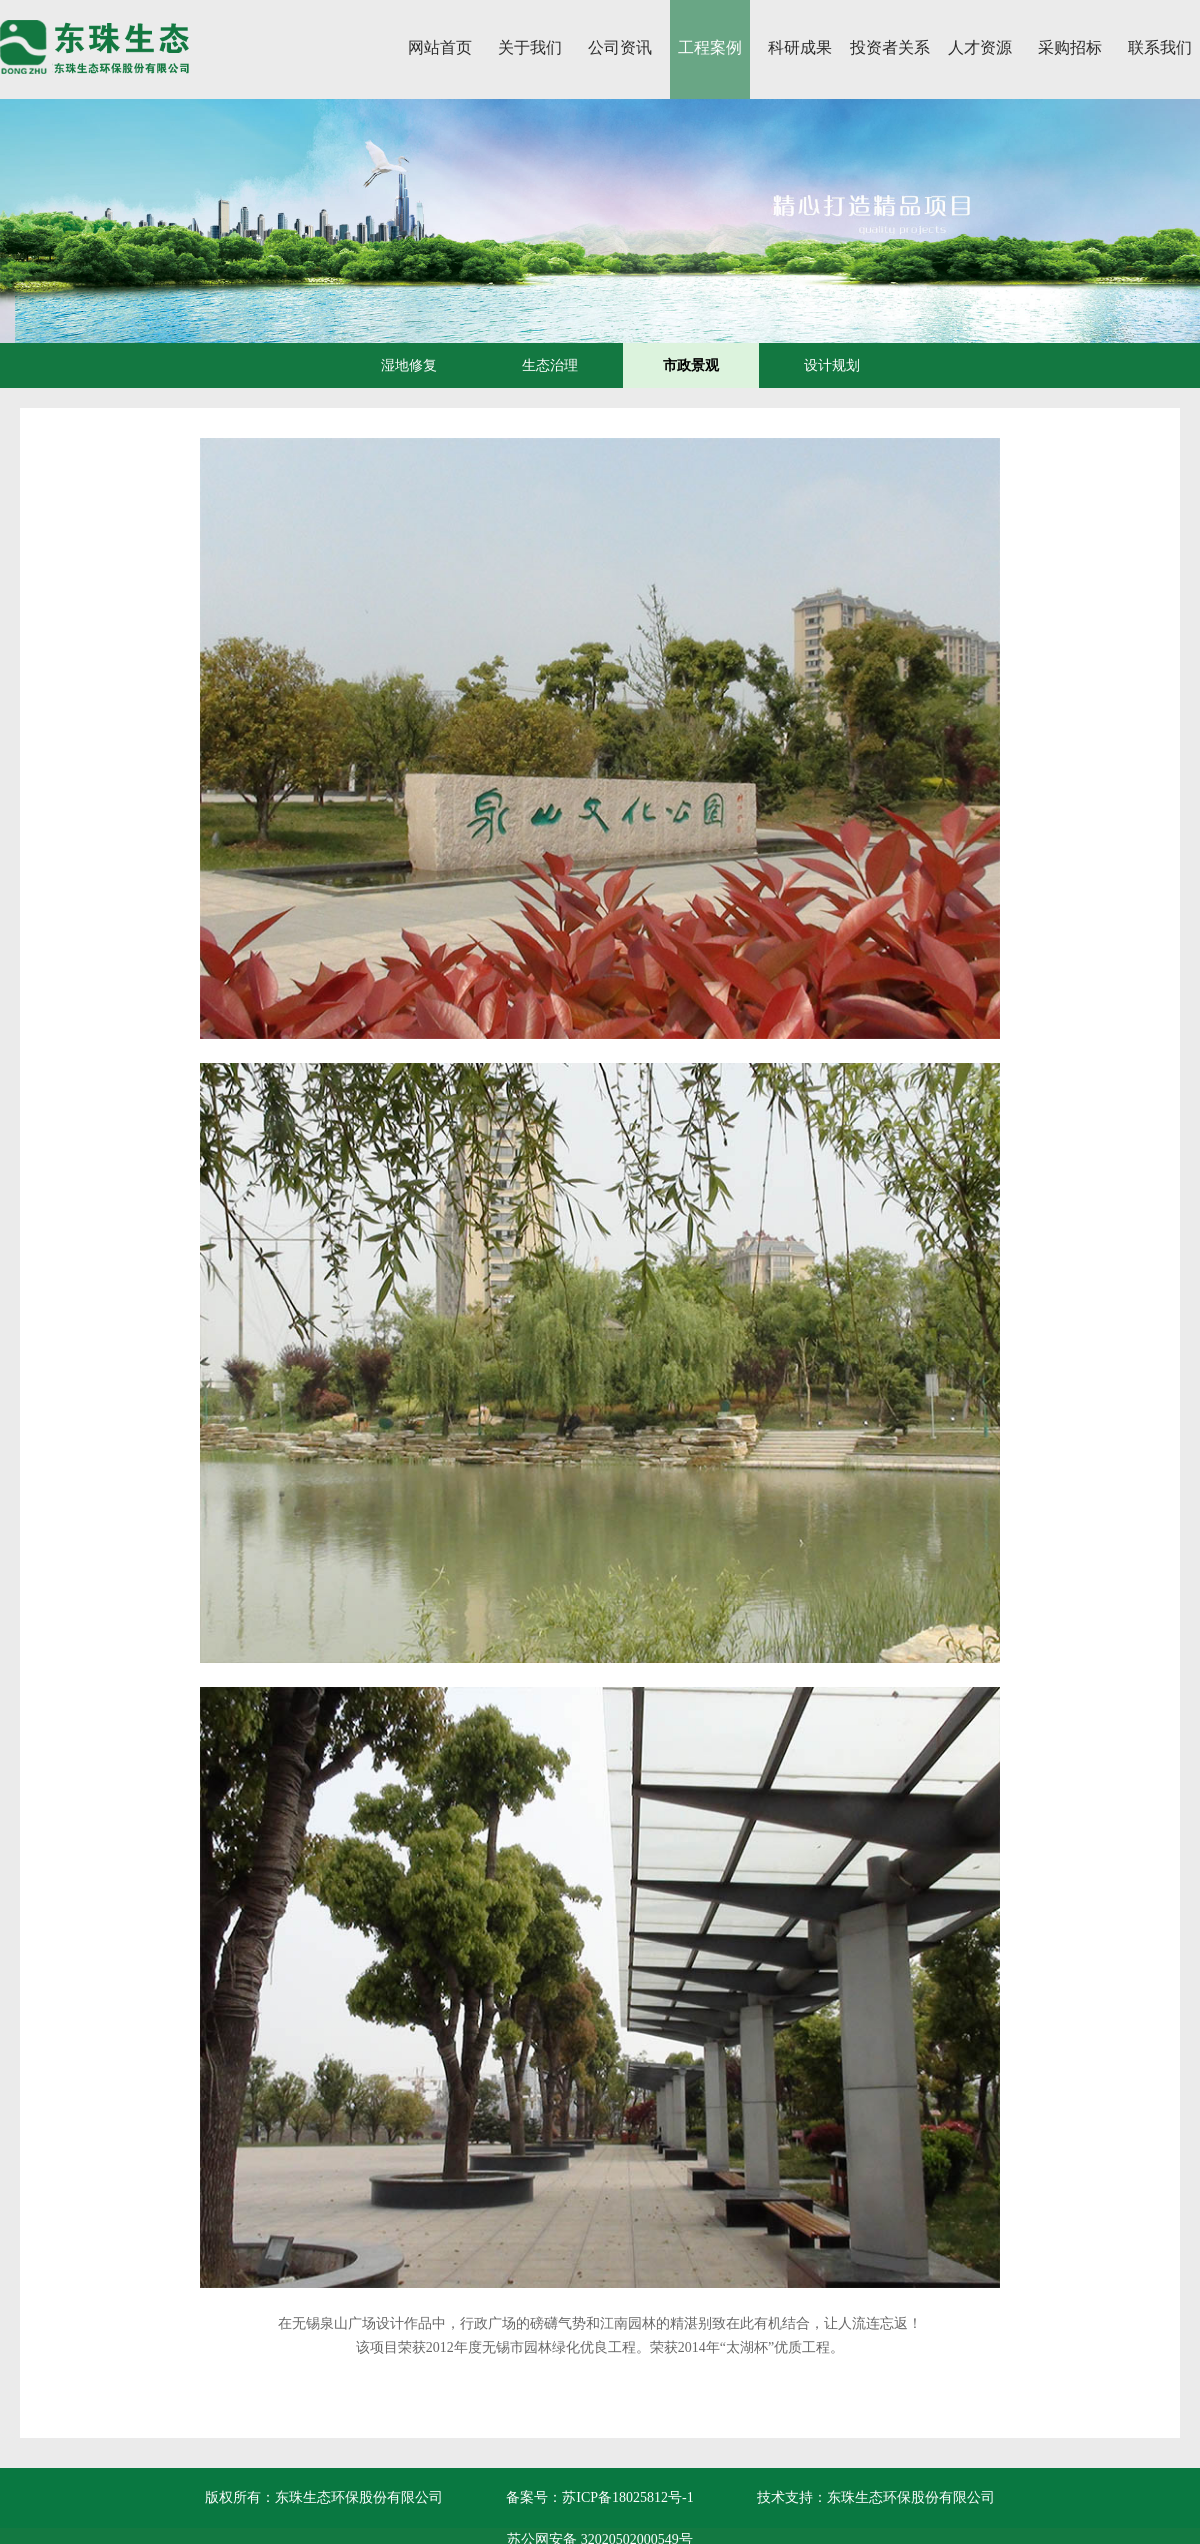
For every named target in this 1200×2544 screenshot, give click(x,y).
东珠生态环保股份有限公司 (911, 2497)
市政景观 (691, 365)
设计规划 (832, 365)
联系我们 (1160, 47)
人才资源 (980, 47)
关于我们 (530, 47)
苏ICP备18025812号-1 (627, 2497)
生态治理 (550, 365)
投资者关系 (890, 47)
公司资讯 (620, 47)
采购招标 (1070, 47)
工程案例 (710, 47)
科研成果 (800, 47)
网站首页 (440, 47)
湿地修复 (409, 365)
